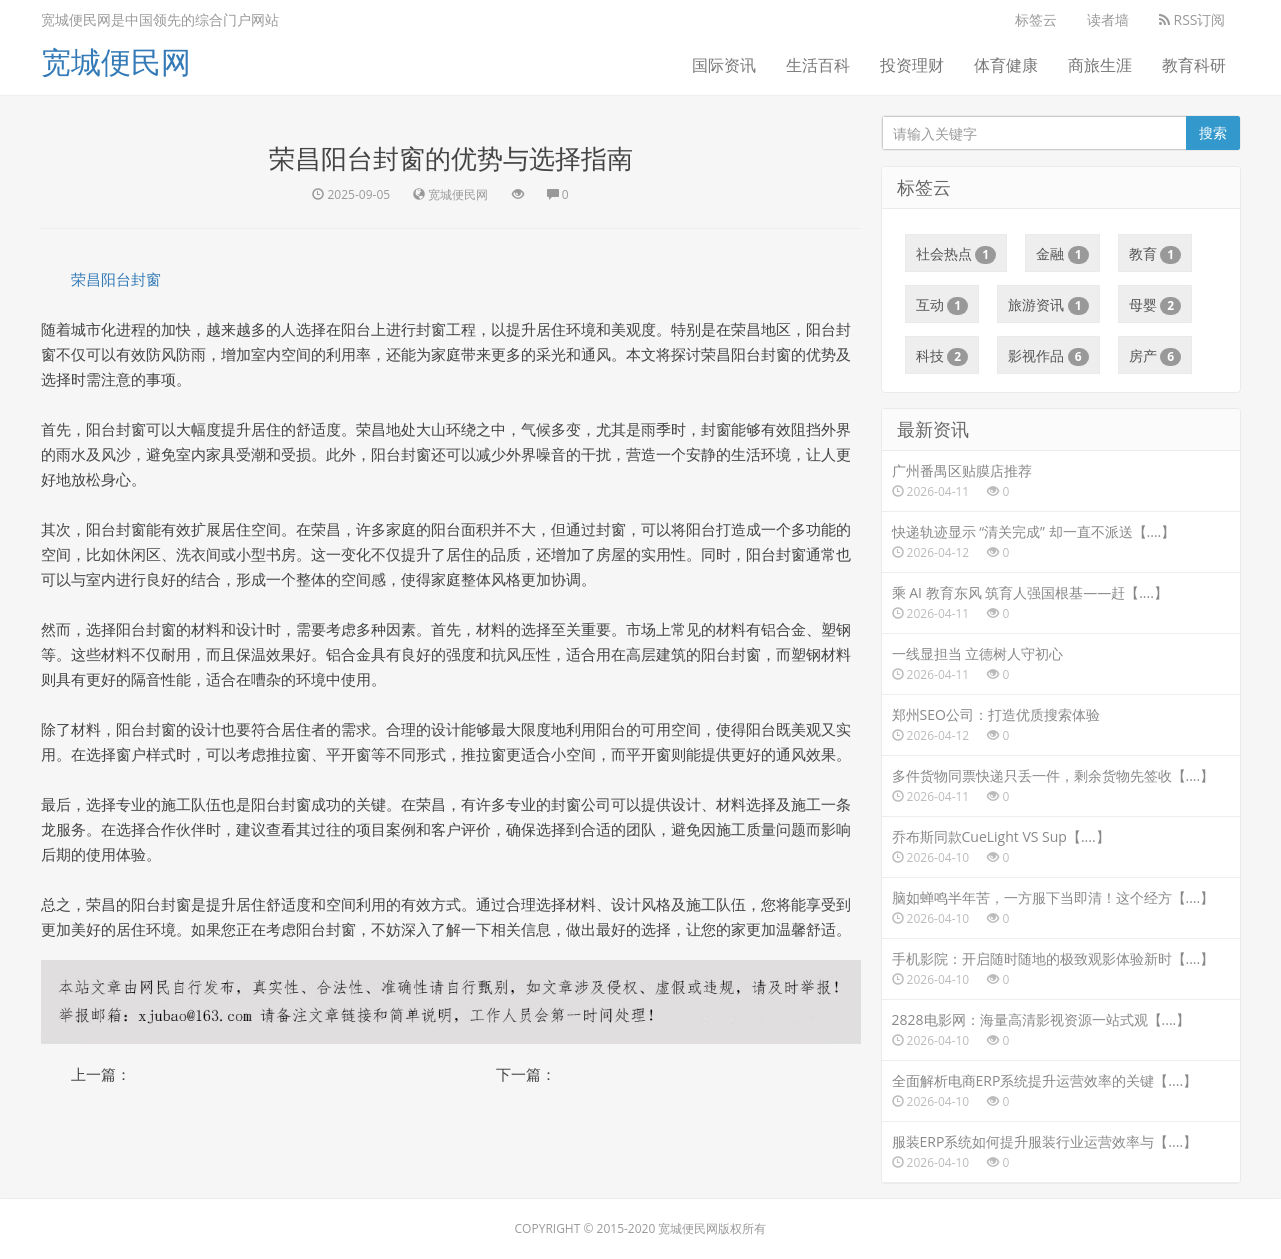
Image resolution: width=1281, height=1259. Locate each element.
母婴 (1155, 305)
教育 (1155, 254)
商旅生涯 (1100, 65)
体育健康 (1006, 65)
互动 (942, 305)
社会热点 (956, 254)
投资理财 (912, 65)
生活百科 (818, 65)
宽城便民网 (116, 61)
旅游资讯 (1048, 305)
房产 (1155, 356)
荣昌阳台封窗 (116, 279)
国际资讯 (724, 65)
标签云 (1036, 19)
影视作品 (1048, 356)
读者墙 (1108, 19)
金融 (1062, 254)
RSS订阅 (1192, 19)
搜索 (1213, 132)
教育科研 (1194, 65)
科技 (942, 356)
